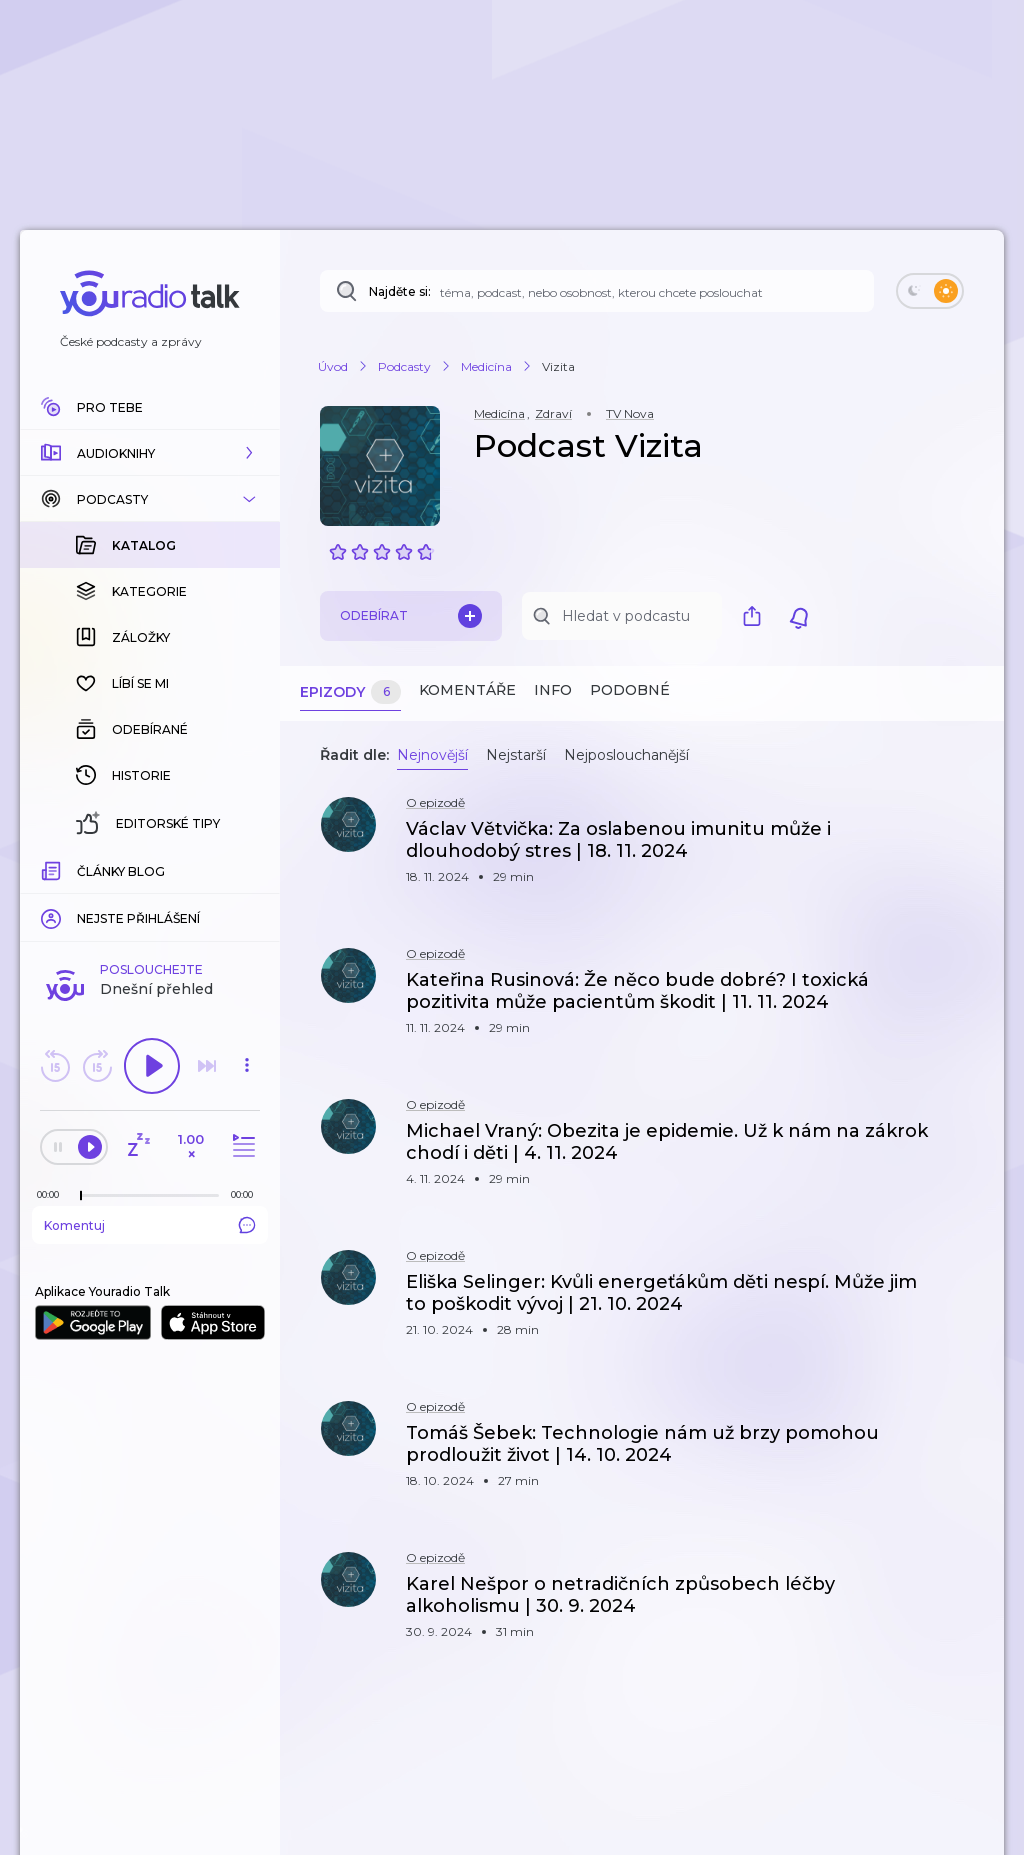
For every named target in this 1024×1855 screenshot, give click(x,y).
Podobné (630, 690)
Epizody (350, 692)
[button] (150, 453)
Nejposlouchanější (626, 755)
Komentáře (467, 690)
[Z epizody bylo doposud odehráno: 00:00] (53, 868)
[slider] (81, 870)
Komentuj (150, 899)
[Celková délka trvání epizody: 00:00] (247, 868)
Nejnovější (432, 755)
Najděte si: (400, 291)
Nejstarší (516, 755)
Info (553, 690)
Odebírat (411, 616)
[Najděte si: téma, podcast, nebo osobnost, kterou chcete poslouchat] (597, 291)
